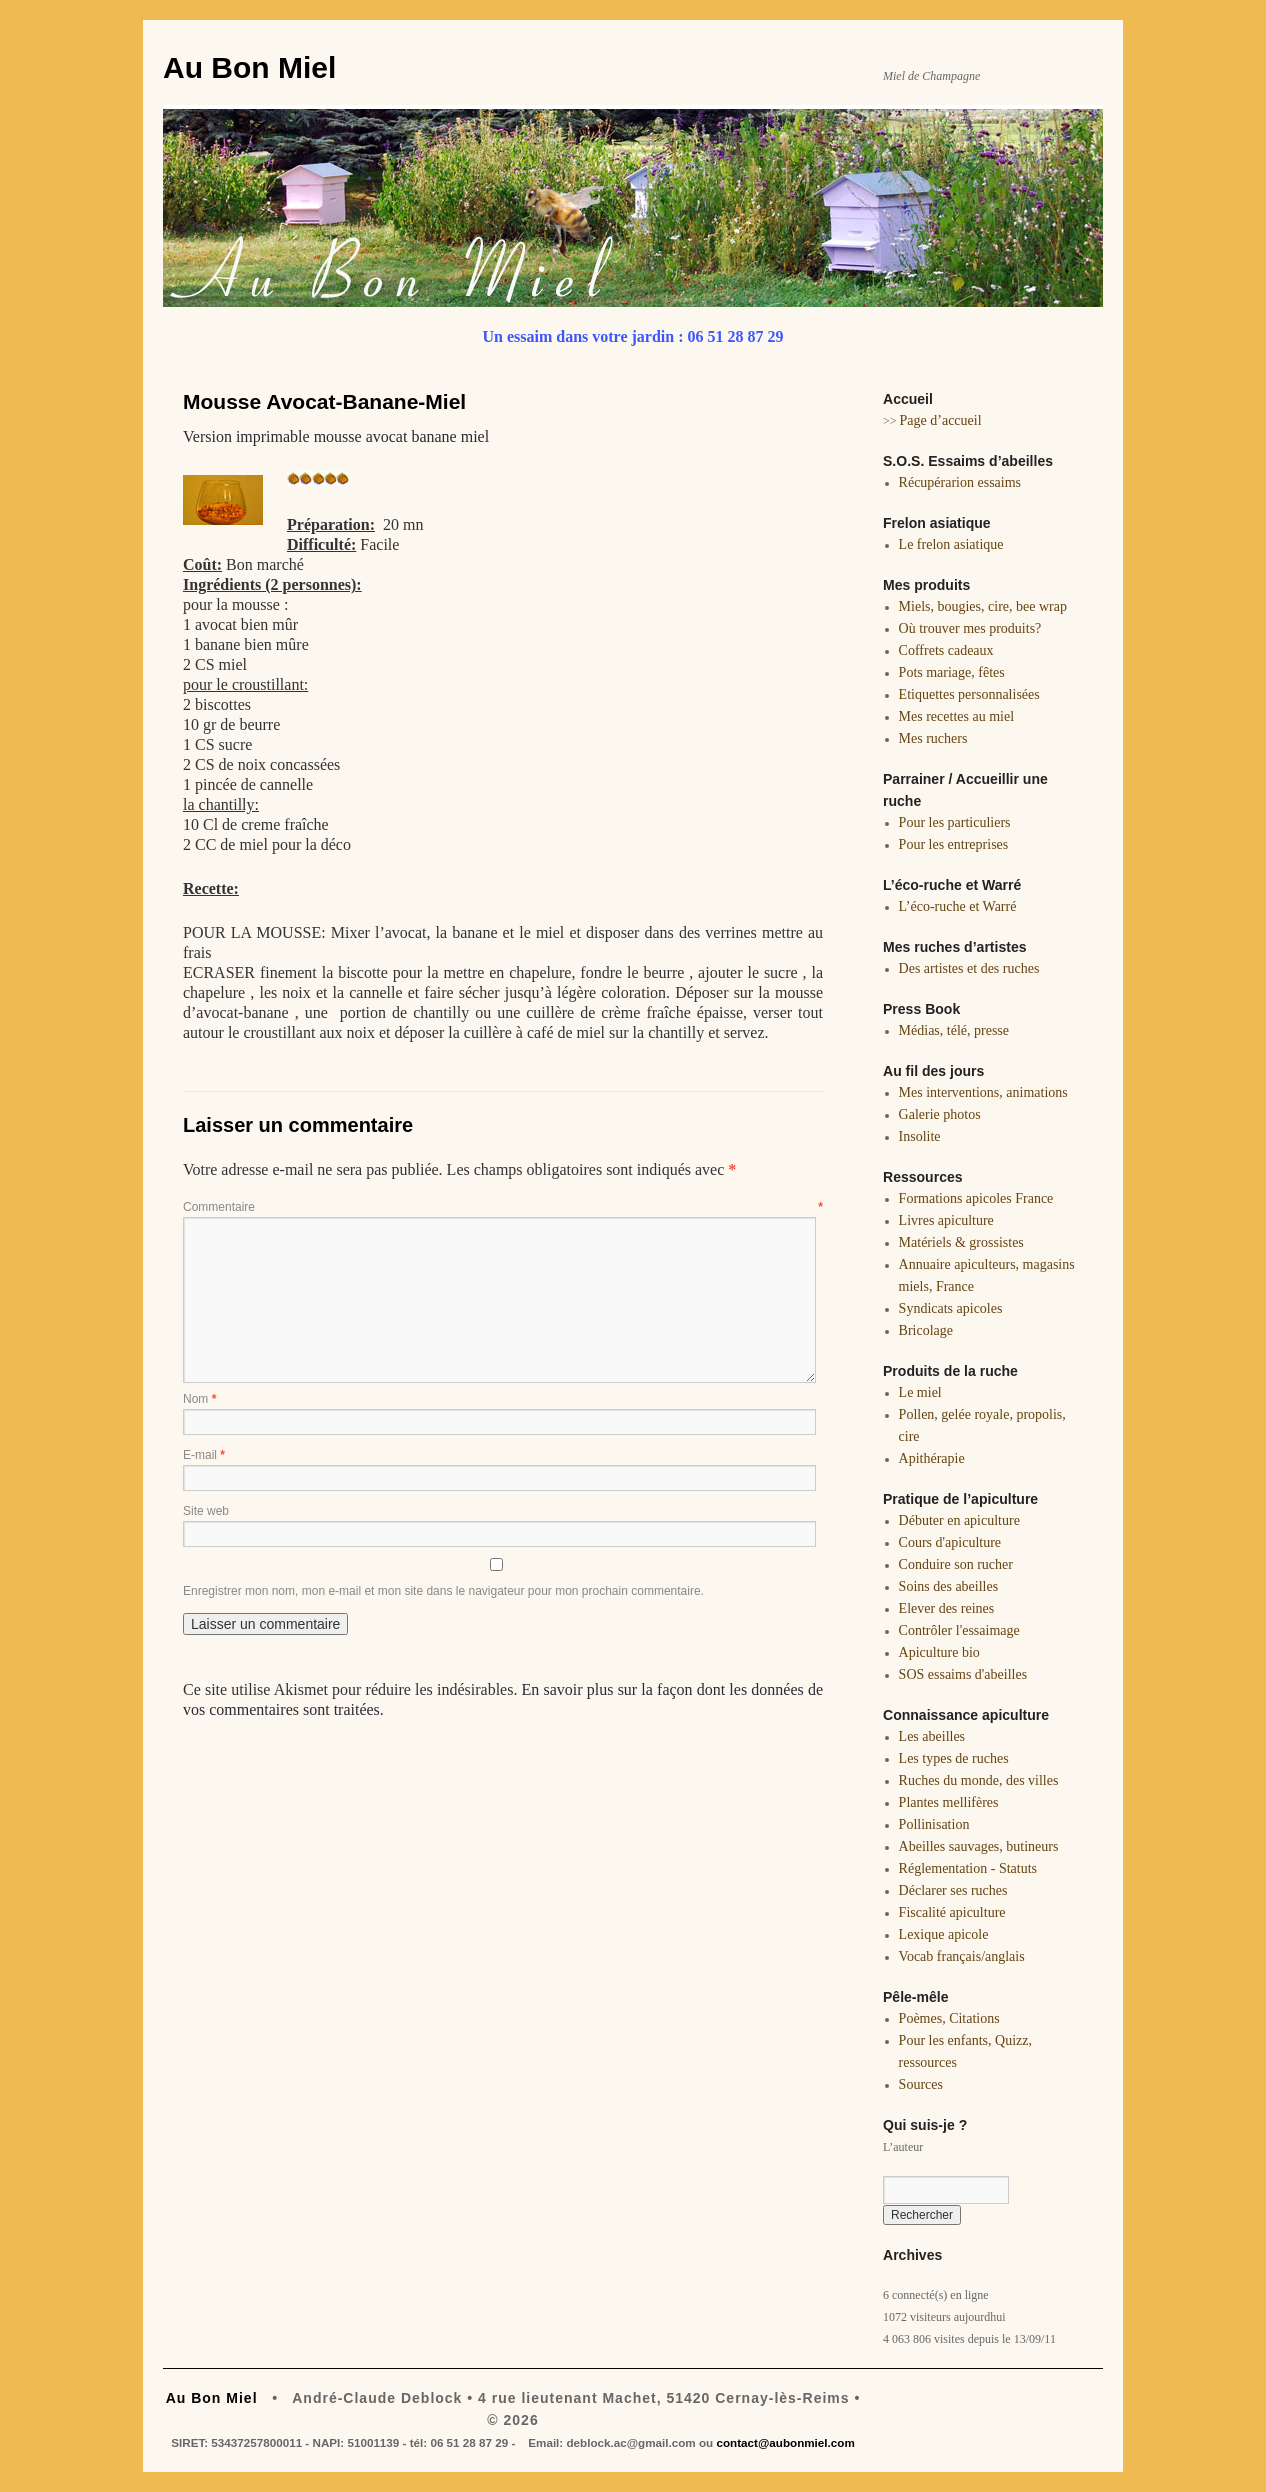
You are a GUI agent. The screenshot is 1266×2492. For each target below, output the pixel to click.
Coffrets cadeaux (946, 650)
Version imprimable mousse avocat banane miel (336, 436)
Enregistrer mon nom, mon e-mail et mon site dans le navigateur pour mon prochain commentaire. (443, 1591)
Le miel (920, 1392)
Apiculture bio (939, 1652)
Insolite (920, 1136)
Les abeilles (932, 1736)
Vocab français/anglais (962, 1956)
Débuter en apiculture (959, 1520)
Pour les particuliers (955, 822)
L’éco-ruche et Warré (958, 906)
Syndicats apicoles (951, 1308)
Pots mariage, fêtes (952, 672)
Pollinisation (934, 1824)
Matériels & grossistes (961, 1242)
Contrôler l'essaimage (959, 1630)
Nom (199, 1399)
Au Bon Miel (249, 67)
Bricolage (926, 1330)
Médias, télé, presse (954, 1030)
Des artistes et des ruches (969, 968)
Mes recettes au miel (956, 716)
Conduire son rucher (956, 1564)
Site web (206, 1511)
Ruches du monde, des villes (979, 1780)
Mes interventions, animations (983, 1092)
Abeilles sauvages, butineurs (979, 1846)
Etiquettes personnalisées (969, 694)
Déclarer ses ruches (953, 1890)
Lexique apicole (944, 1934)
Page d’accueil (941, 420)
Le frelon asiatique (951, 544)
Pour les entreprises (954, 844)
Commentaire (503, 1207)
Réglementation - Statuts (968, 1868)
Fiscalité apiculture (952, 1912)
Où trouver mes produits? (970, 628)
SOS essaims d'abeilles (963, 1674)
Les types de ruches (954, 1758)
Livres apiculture (946, 1220)
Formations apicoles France (976, 1198)
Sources (921, 2084)
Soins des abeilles (949, 1586)
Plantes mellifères (949, 1802)
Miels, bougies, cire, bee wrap (983, 606)
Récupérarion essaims (960, 482)
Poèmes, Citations (949, 2018)
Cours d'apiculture (950, 1542)
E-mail (204, 1455)
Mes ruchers (933, 738)
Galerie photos (940, 1114)
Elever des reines (947, 1608)
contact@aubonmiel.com (785, 2442)
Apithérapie (932, 1458)
